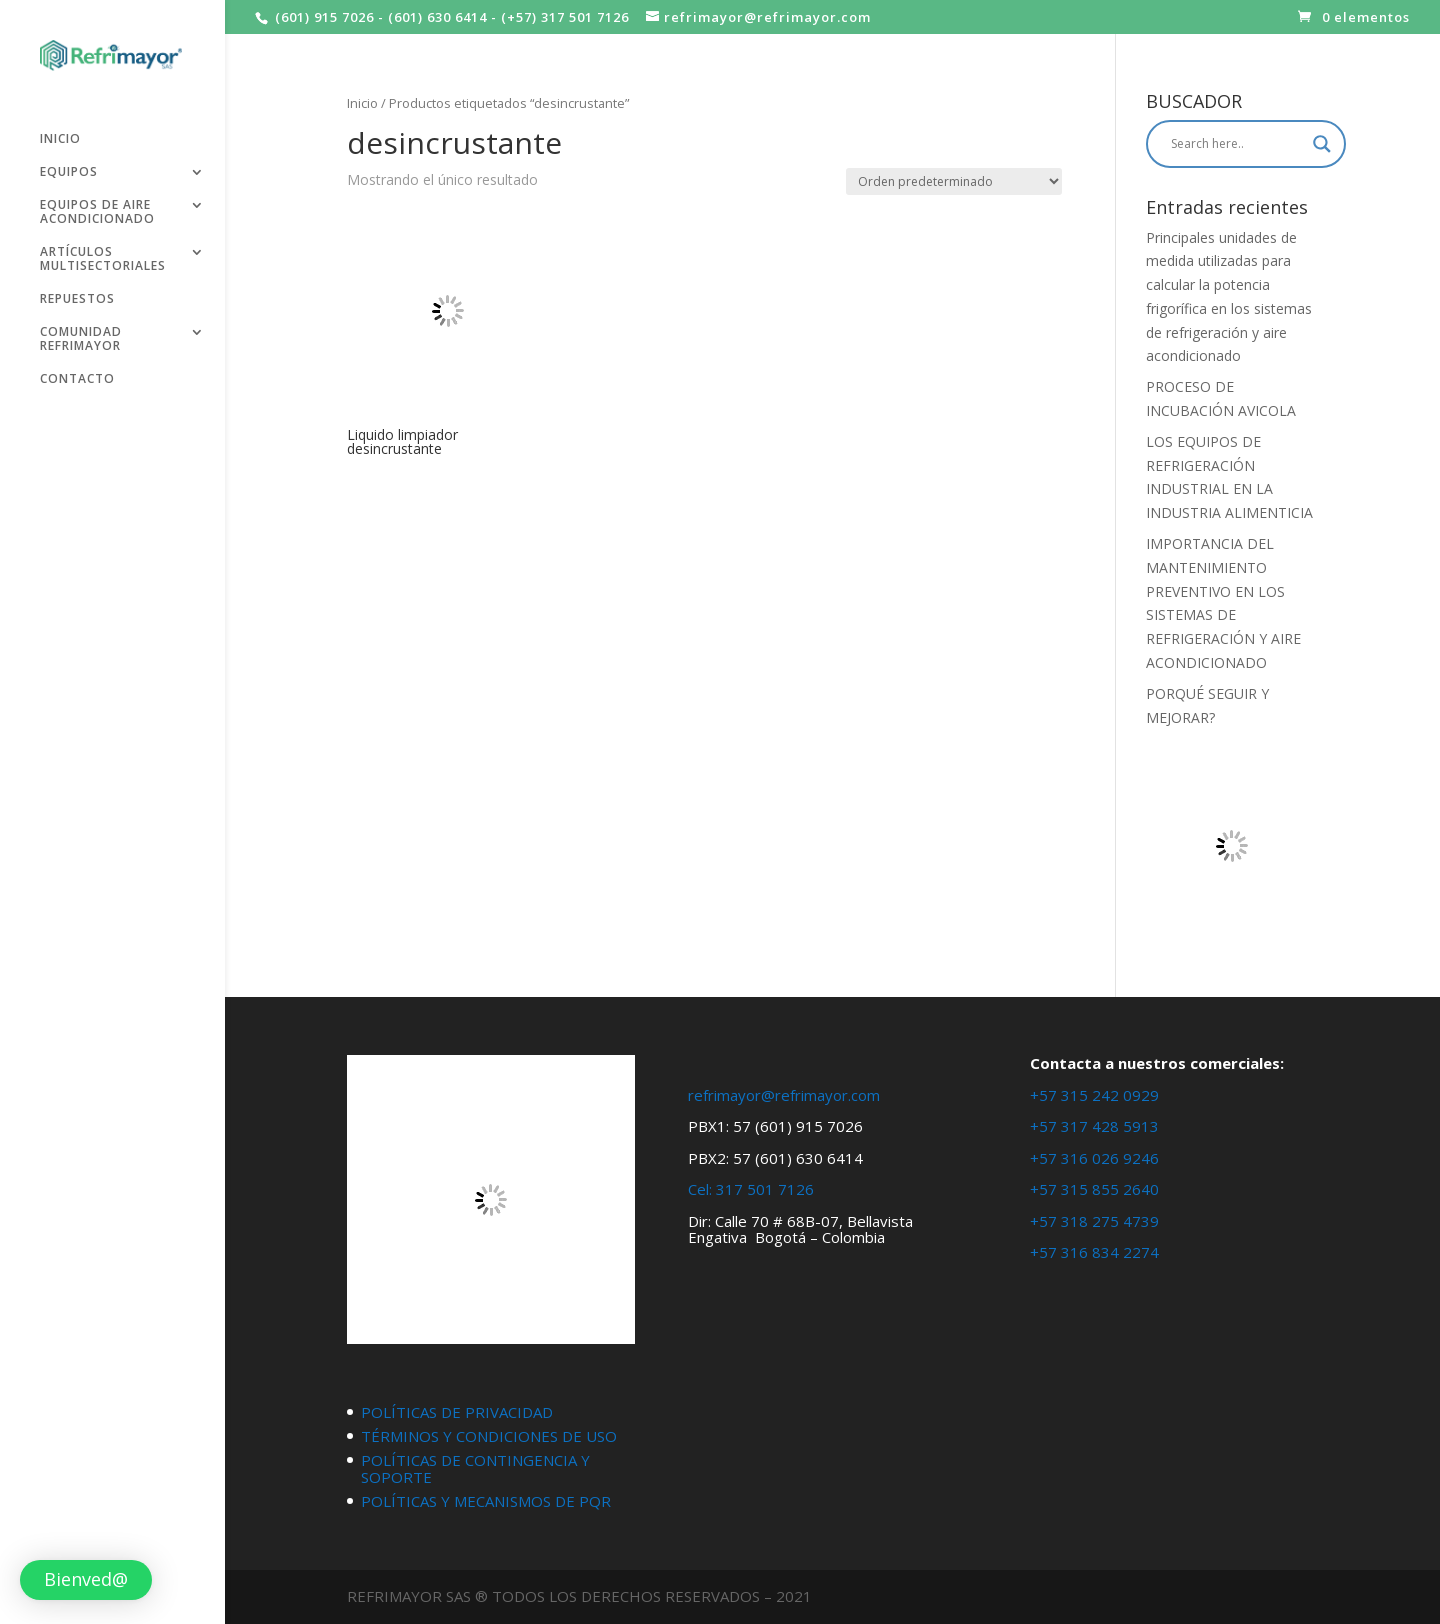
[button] (86, 1580)
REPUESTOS (77, 292)
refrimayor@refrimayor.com (784, 1095)
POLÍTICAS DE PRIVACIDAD (457, 1412)
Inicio (362, 103)
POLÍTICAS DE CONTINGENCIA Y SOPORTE (475, 1468)
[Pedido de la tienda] (954, 181)
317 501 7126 (765, 1189)
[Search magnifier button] (1322, 144)
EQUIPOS (69, 165)
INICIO (60, 132)
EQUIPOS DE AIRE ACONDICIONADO (97, 205)
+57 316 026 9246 (1094, 1158)
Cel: (700, 1189)
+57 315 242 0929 (1094, 1095)
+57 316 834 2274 (1094, 1252)
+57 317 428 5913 (1094, 1126)
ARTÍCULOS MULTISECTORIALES (103, 252)
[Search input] (1237, 144)
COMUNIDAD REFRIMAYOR (81, 332)
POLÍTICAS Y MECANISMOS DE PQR (486, 1501)
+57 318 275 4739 (1094, 1221)
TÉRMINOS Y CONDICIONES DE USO (489, 1436)
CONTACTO (77, 372)
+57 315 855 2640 (1094, 1189)
